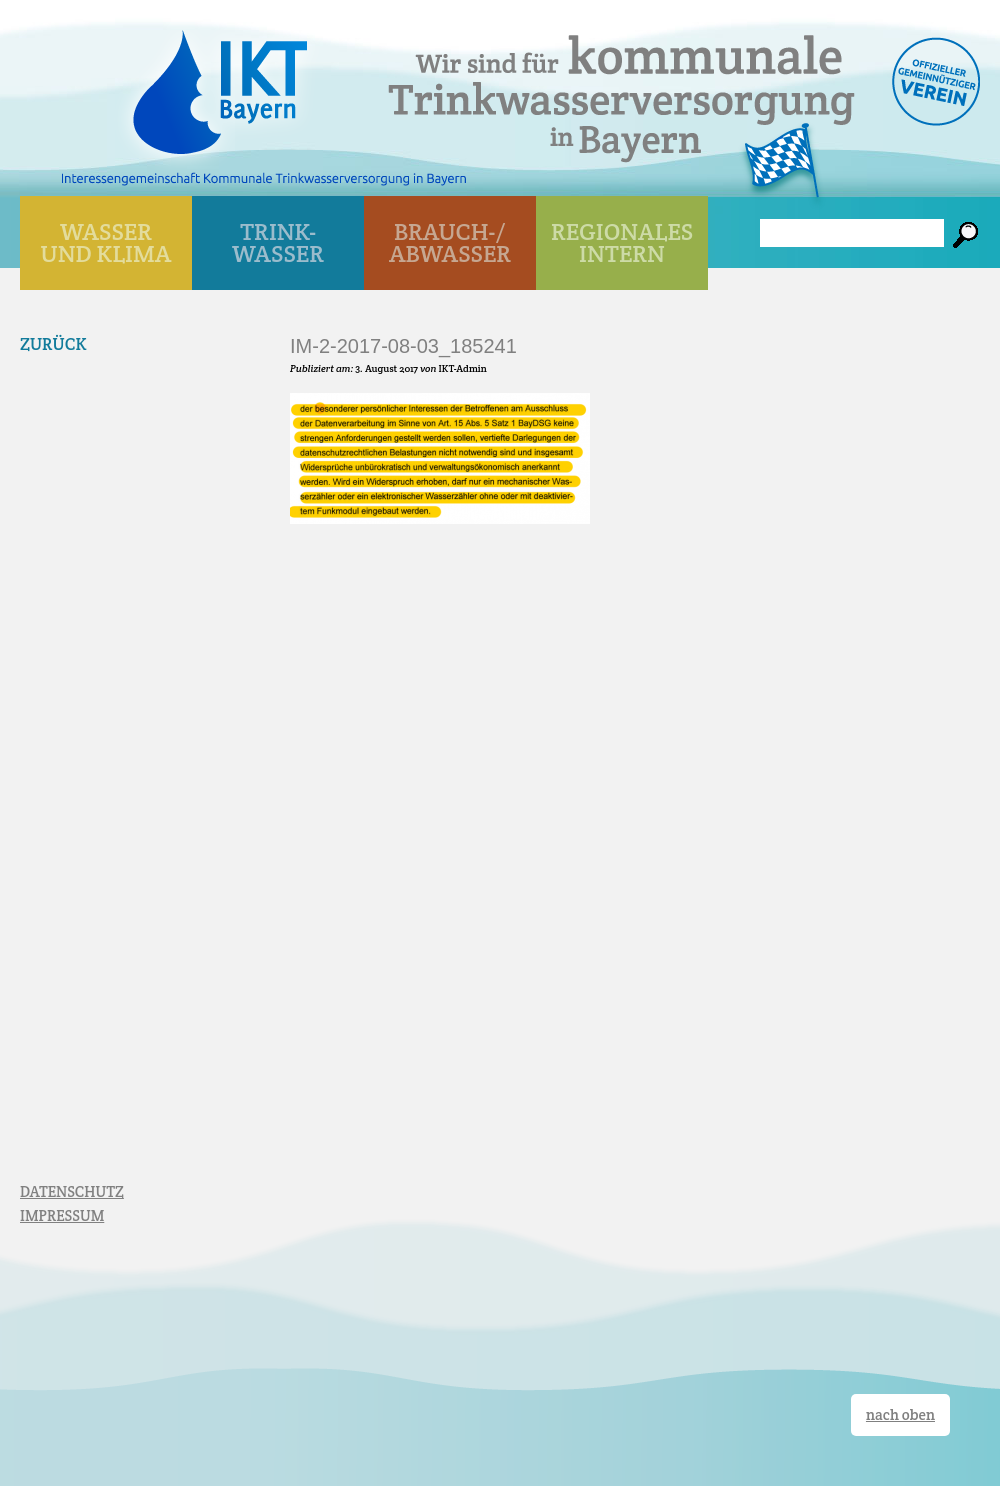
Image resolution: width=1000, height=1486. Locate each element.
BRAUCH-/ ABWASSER (450, 242)
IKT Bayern (220, 82)
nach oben (900, 1414)
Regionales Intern (622, 242)
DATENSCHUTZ (72, 1191)
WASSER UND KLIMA (106, 242)
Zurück (53, 344)
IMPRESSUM (62, 1215)
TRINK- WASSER (278, 242)
